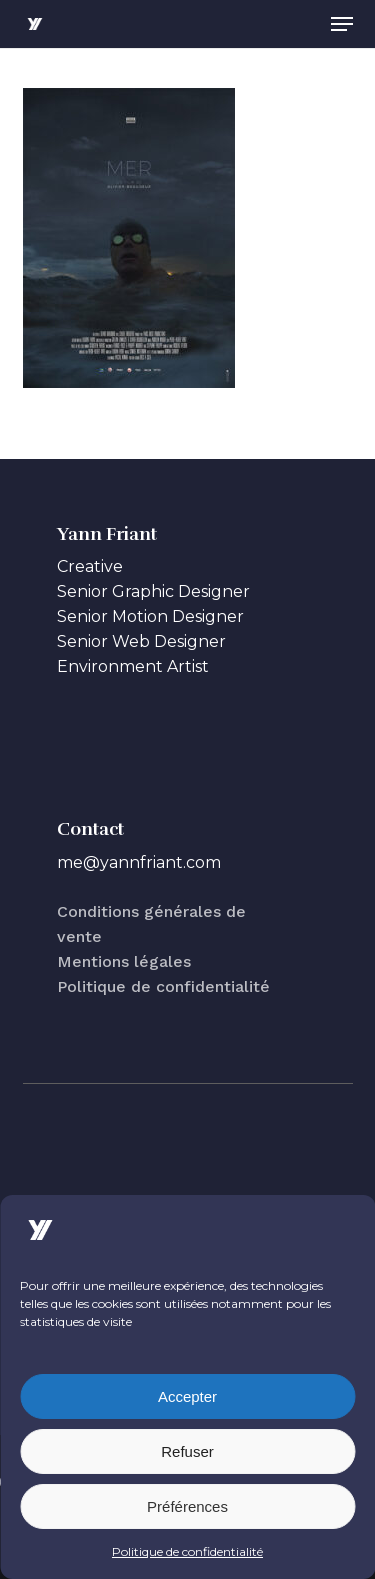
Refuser (187, 1451)
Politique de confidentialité (187, 1551)
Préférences (187, 1506)
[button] (342, 24)
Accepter (187, 1396)
